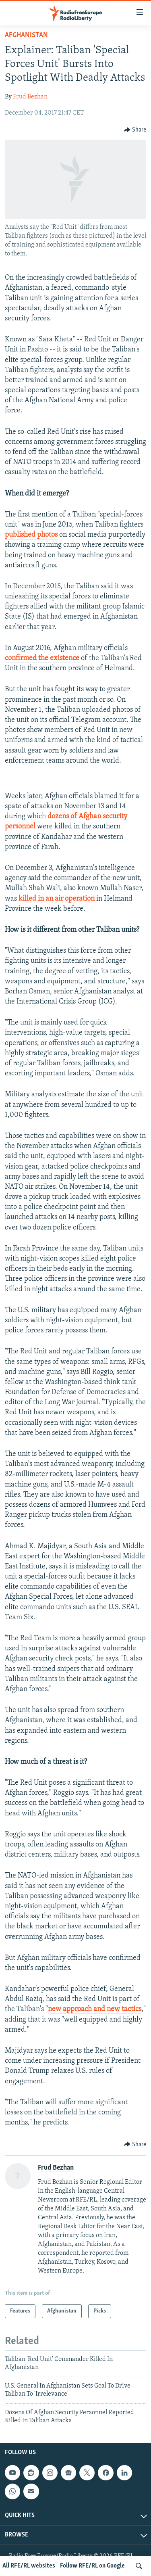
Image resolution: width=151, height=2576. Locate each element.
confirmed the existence (42, 658)
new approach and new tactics (94, 2009)
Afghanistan (26, 35)
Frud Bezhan (30, 97)
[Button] (135, 129)
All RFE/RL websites (28, 2566)
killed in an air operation (57, 899)
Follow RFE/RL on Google (92, 2566)
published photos (31, 535)
